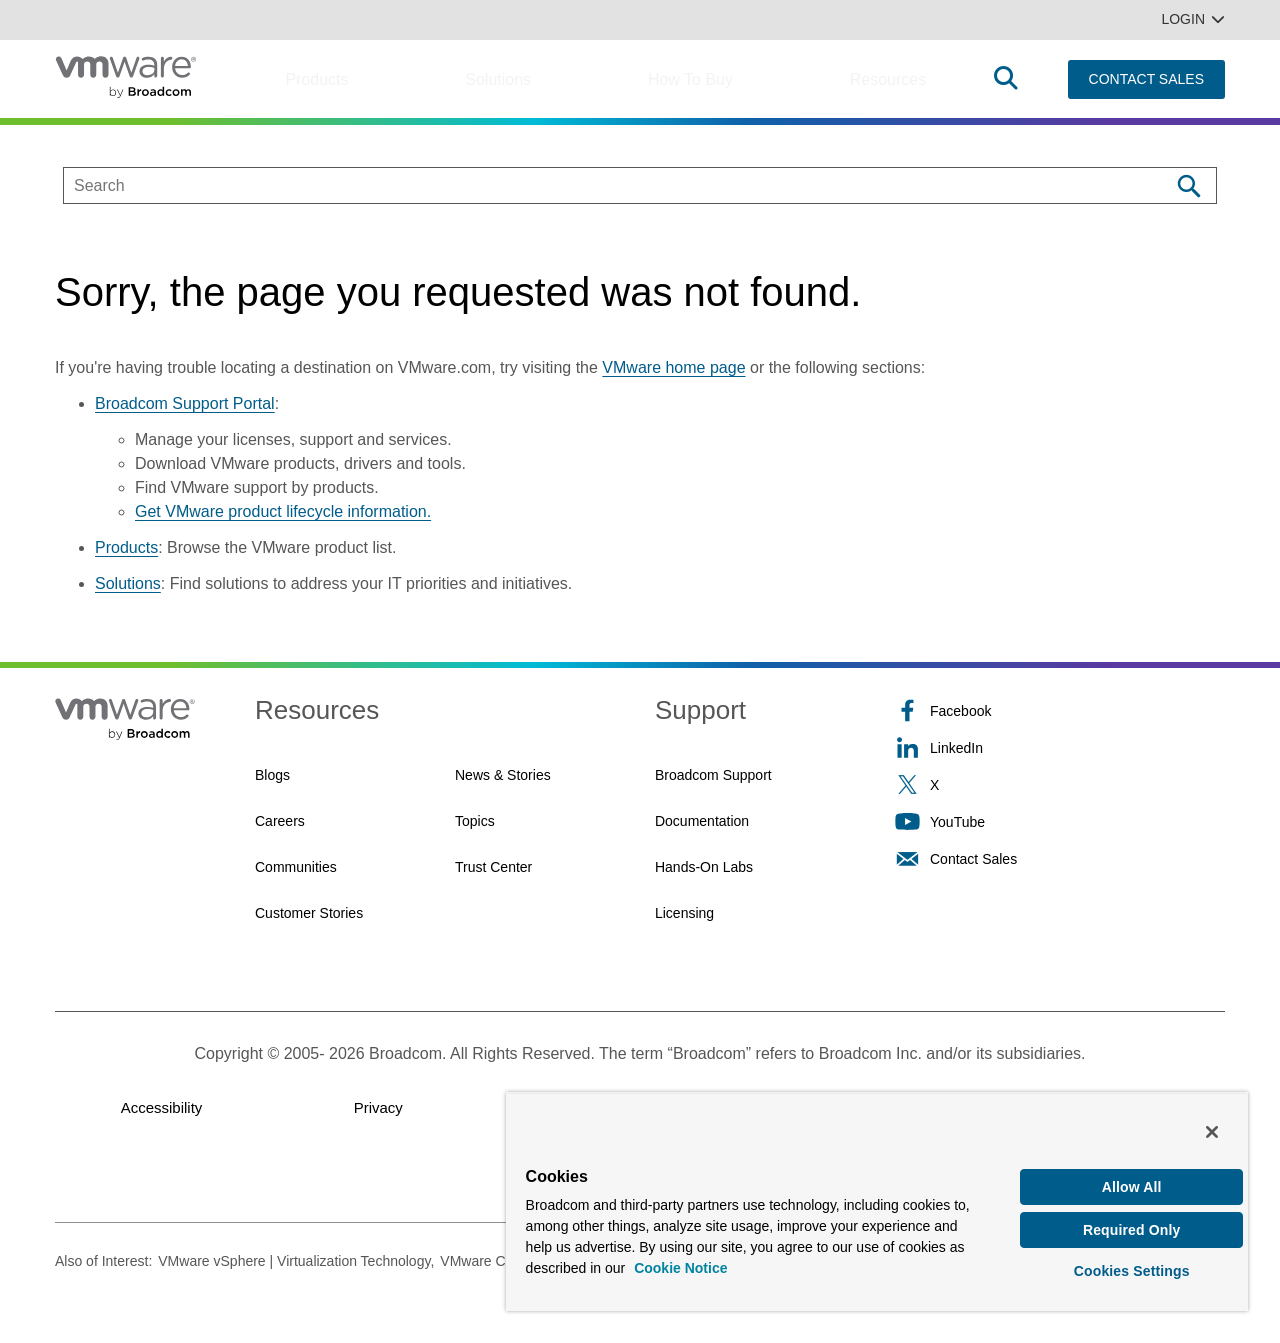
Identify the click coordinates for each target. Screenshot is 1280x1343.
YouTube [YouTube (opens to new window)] (940, 821)
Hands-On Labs (704, 867)
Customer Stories (309, 913)
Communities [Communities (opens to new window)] (296, 867)
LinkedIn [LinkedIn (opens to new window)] (939, 747)
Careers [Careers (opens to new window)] (280, 821)
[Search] (1188, 185)
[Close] (1212, 1120)
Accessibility (162, 1107)
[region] (877, 1195)
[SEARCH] (595, 185)
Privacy (378, 1107)
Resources (888, 79)
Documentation (702, 821)
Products (316, 79)
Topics (475, 821)
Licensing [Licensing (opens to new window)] (684, 913)
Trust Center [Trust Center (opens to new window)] (493, 867)
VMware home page (673, 367)
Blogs (272, 775)
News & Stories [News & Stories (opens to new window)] (503, 775)
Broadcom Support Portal (185, 403)
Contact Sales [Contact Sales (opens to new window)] (956, 858)
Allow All (1132, 1176)
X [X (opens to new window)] (917, 784)
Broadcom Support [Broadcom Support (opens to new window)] (713, 775)
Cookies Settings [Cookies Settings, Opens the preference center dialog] (1132, 1267)
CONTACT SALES (1146, 79)
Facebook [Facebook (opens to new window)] (943, 710)
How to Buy (690, 79)
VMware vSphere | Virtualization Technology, (296, 1261)
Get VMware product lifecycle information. (283, 511)
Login (1193, 19)
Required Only (1132, 1222)
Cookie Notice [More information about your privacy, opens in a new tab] (680, 1257)
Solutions (498, 79)
